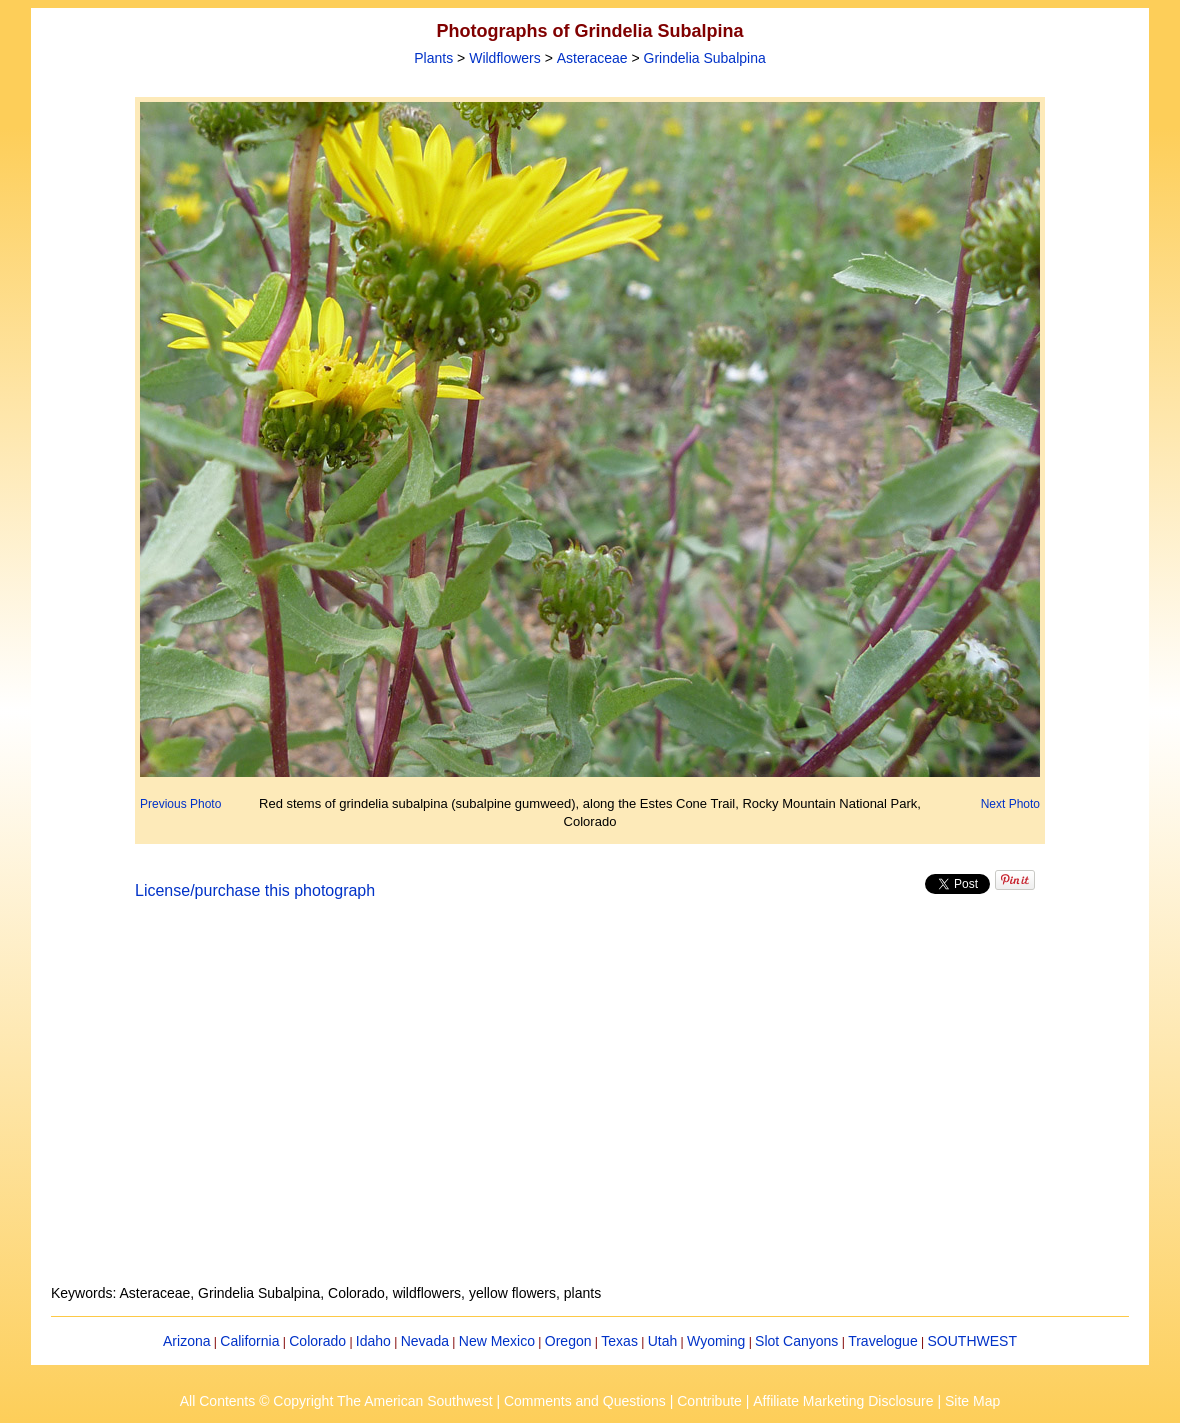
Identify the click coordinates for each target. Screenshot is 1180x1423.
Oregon (568, 1341)
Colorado (317, 1341)
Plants (433, 58)
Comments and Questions (585, 1401)
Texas (619, 1341)
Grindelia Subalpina (705, 58)
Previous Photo (180, 804)
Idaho (373, 1341)
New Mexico (497, 1341)
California (249, 1341)
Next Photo (1010, 804)
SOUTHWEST (972, 1341)
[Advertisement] (590, 1104)
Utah (663, 1341)
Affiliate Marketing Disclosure (843, 1401)
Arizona (186, 1341)
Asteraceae (592, 58)
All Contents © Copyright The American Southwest (336, 1401)
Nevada (425, 1341)
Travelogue (883, 1341)
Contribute (709, 1401)
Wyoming (716, 1341)
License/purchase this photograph (255, 890)
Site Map (972, 1401)
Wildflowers (505, 58)
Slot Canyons (796, 1341)
